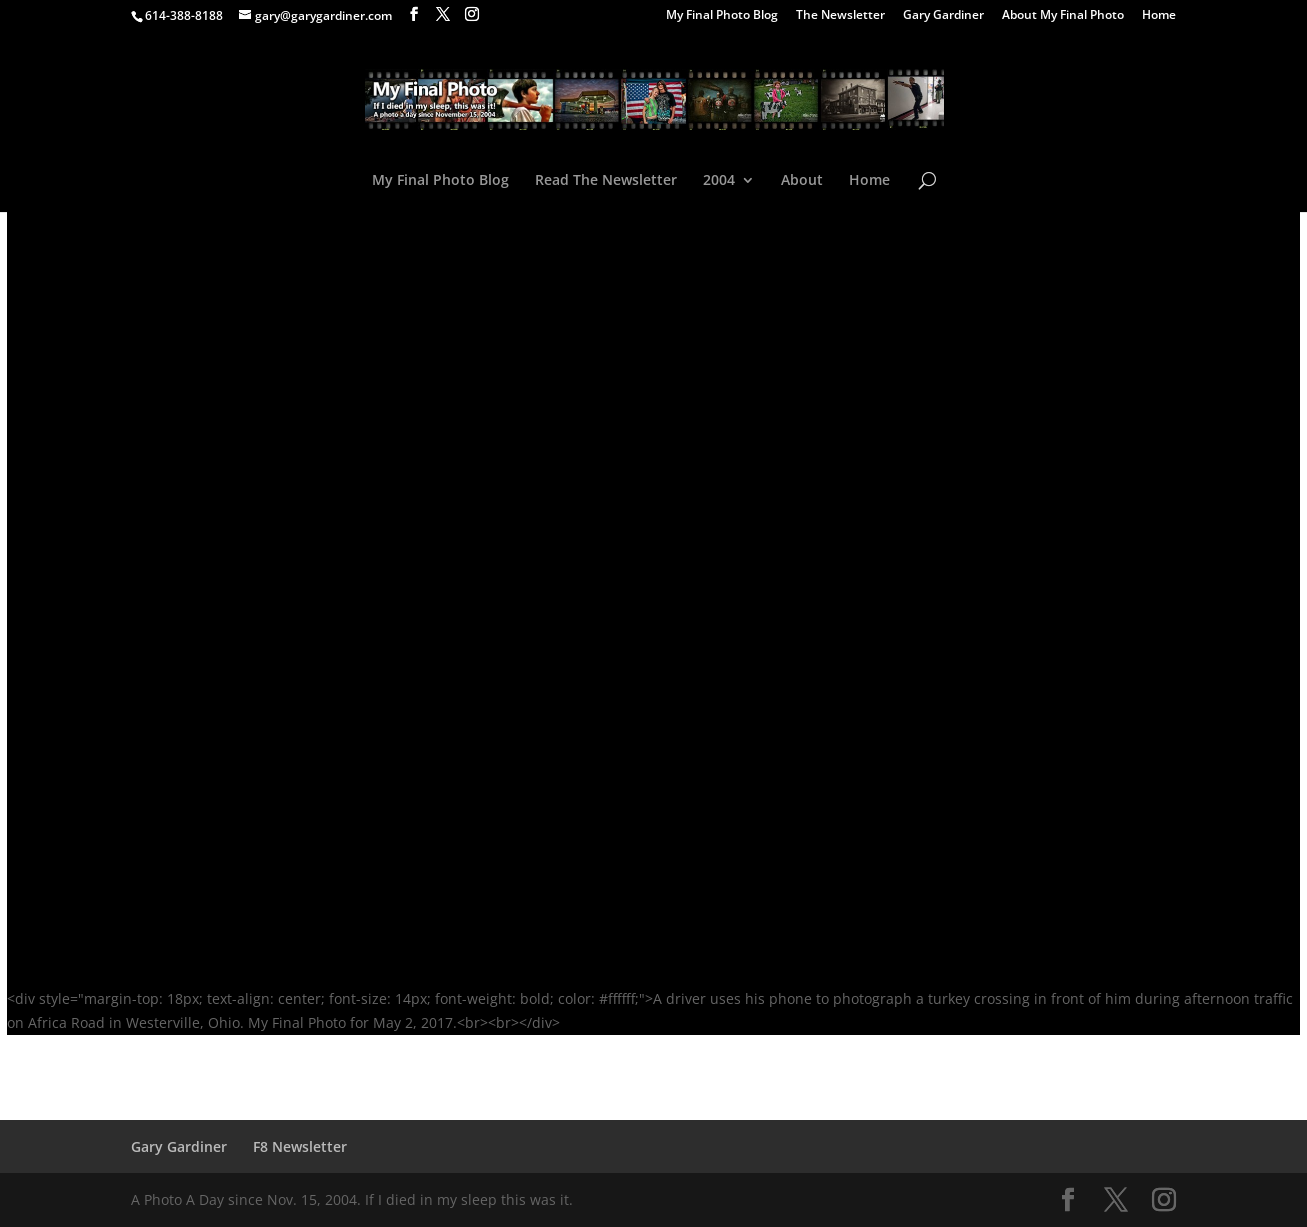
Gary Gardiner (943, 16)
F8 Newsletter (300, 1146)
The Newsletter (840, 16)
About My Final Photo (1063, 16)
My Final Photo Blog (722, 16)
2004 (719, 181)
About (802, 181)
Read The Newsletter (606, 181)
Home (1159, 16)
